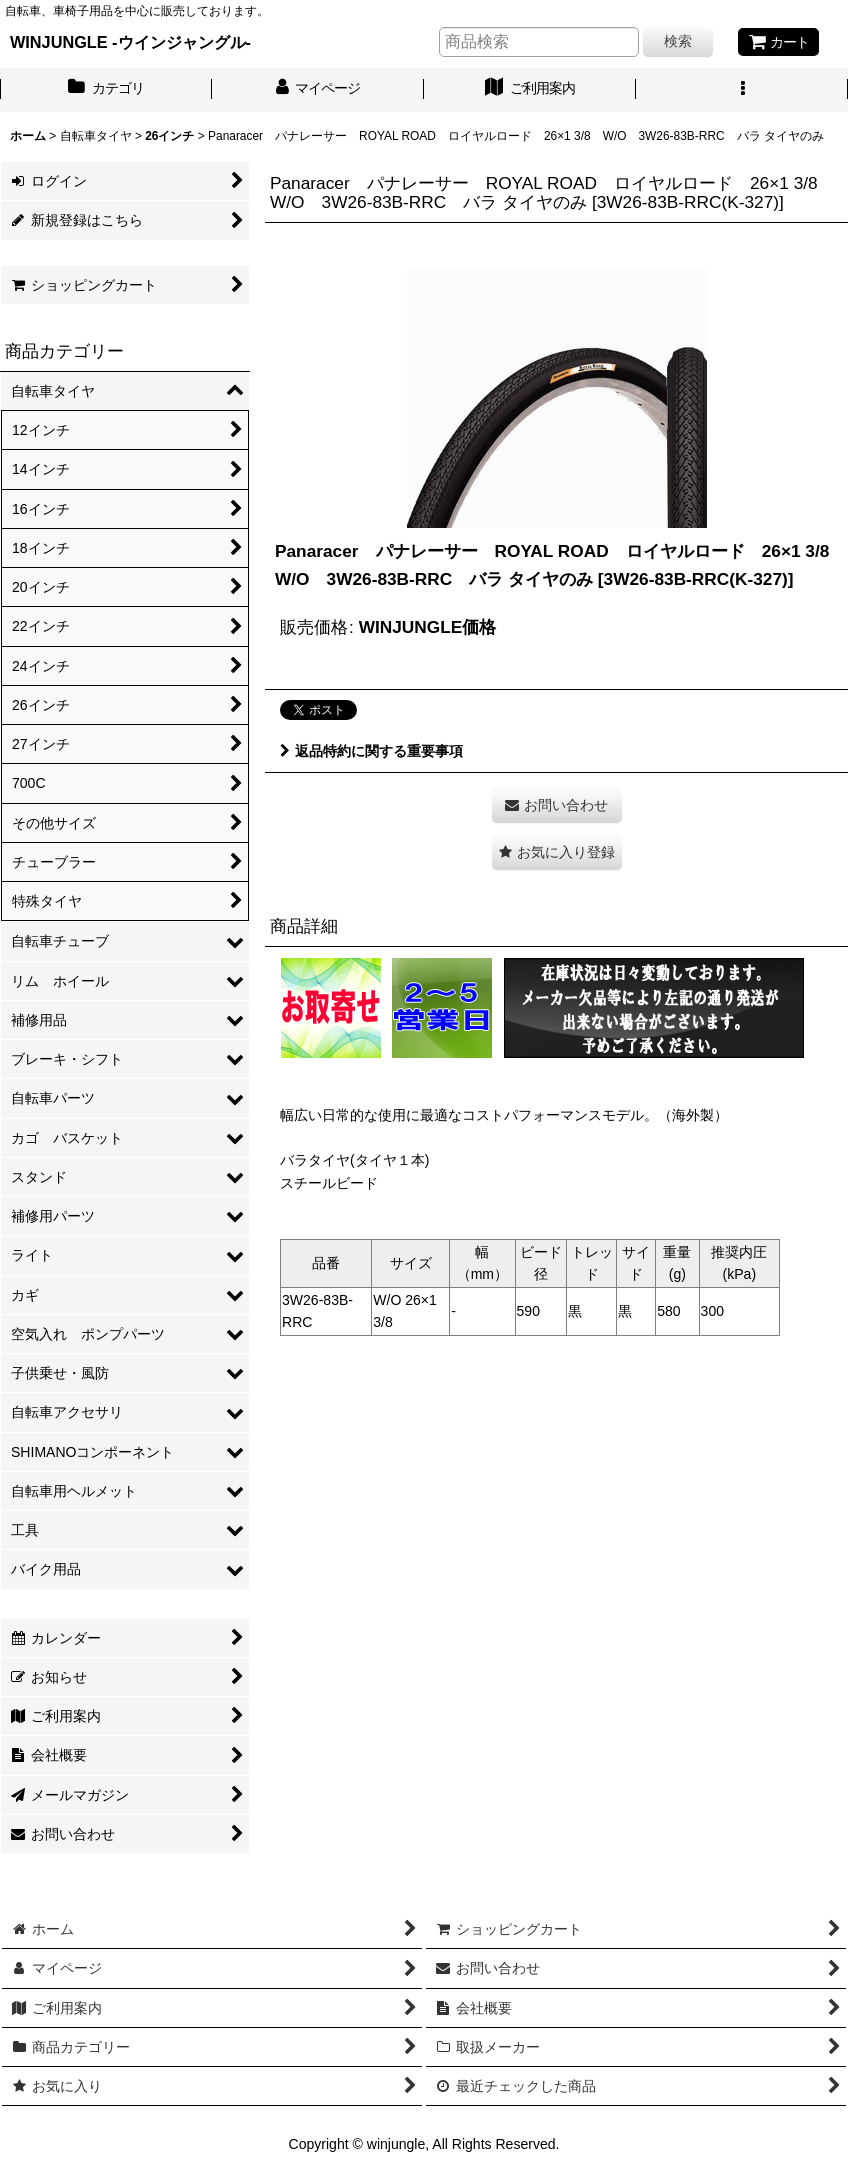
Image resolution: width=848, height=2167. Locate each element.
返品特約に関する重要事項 (371, 751)
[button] (742, 90)
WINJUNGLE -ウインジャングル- (130, 42)
